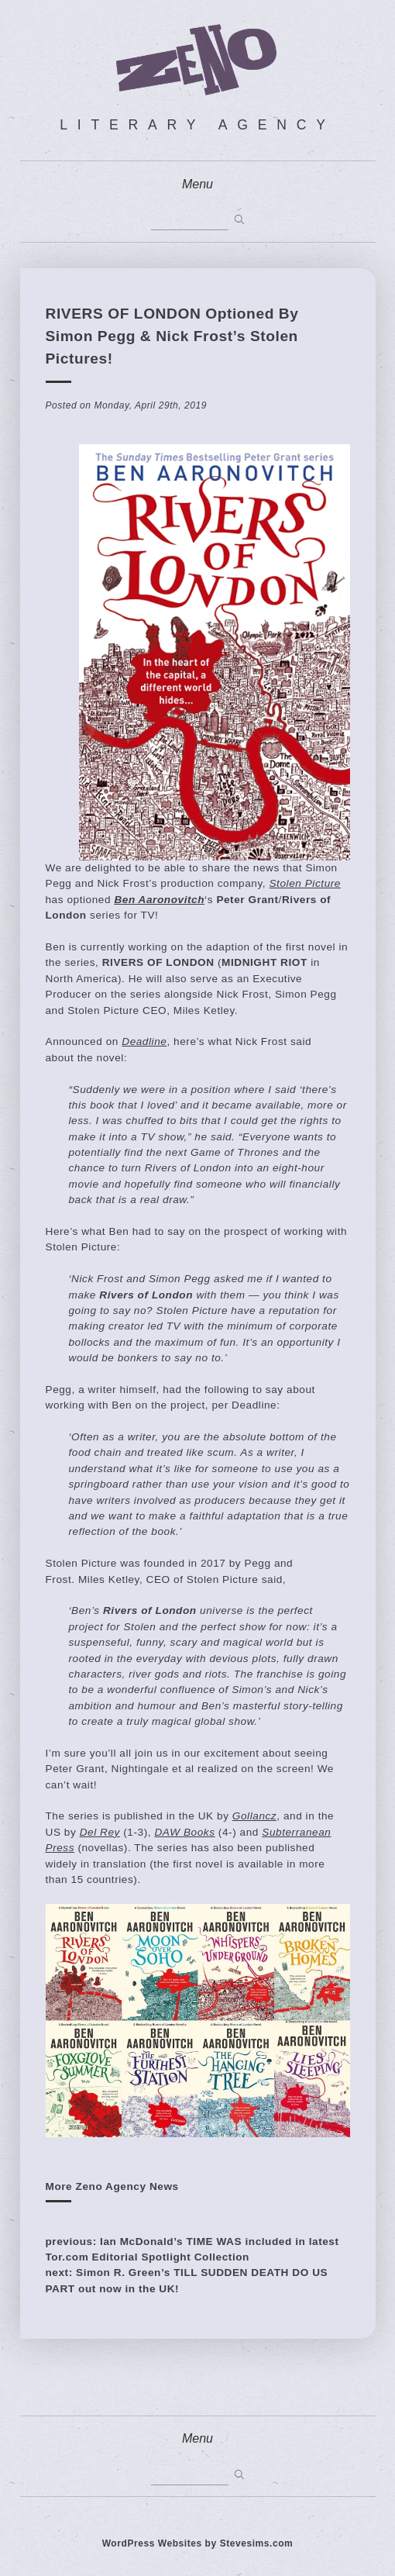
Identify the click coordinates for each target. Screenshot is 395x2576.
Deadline (144, 1041)
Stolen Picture (304, 883)
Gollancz (254, 1816)
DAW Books (184, 1832)
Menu (197, 184)
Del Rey (100, 1832)
